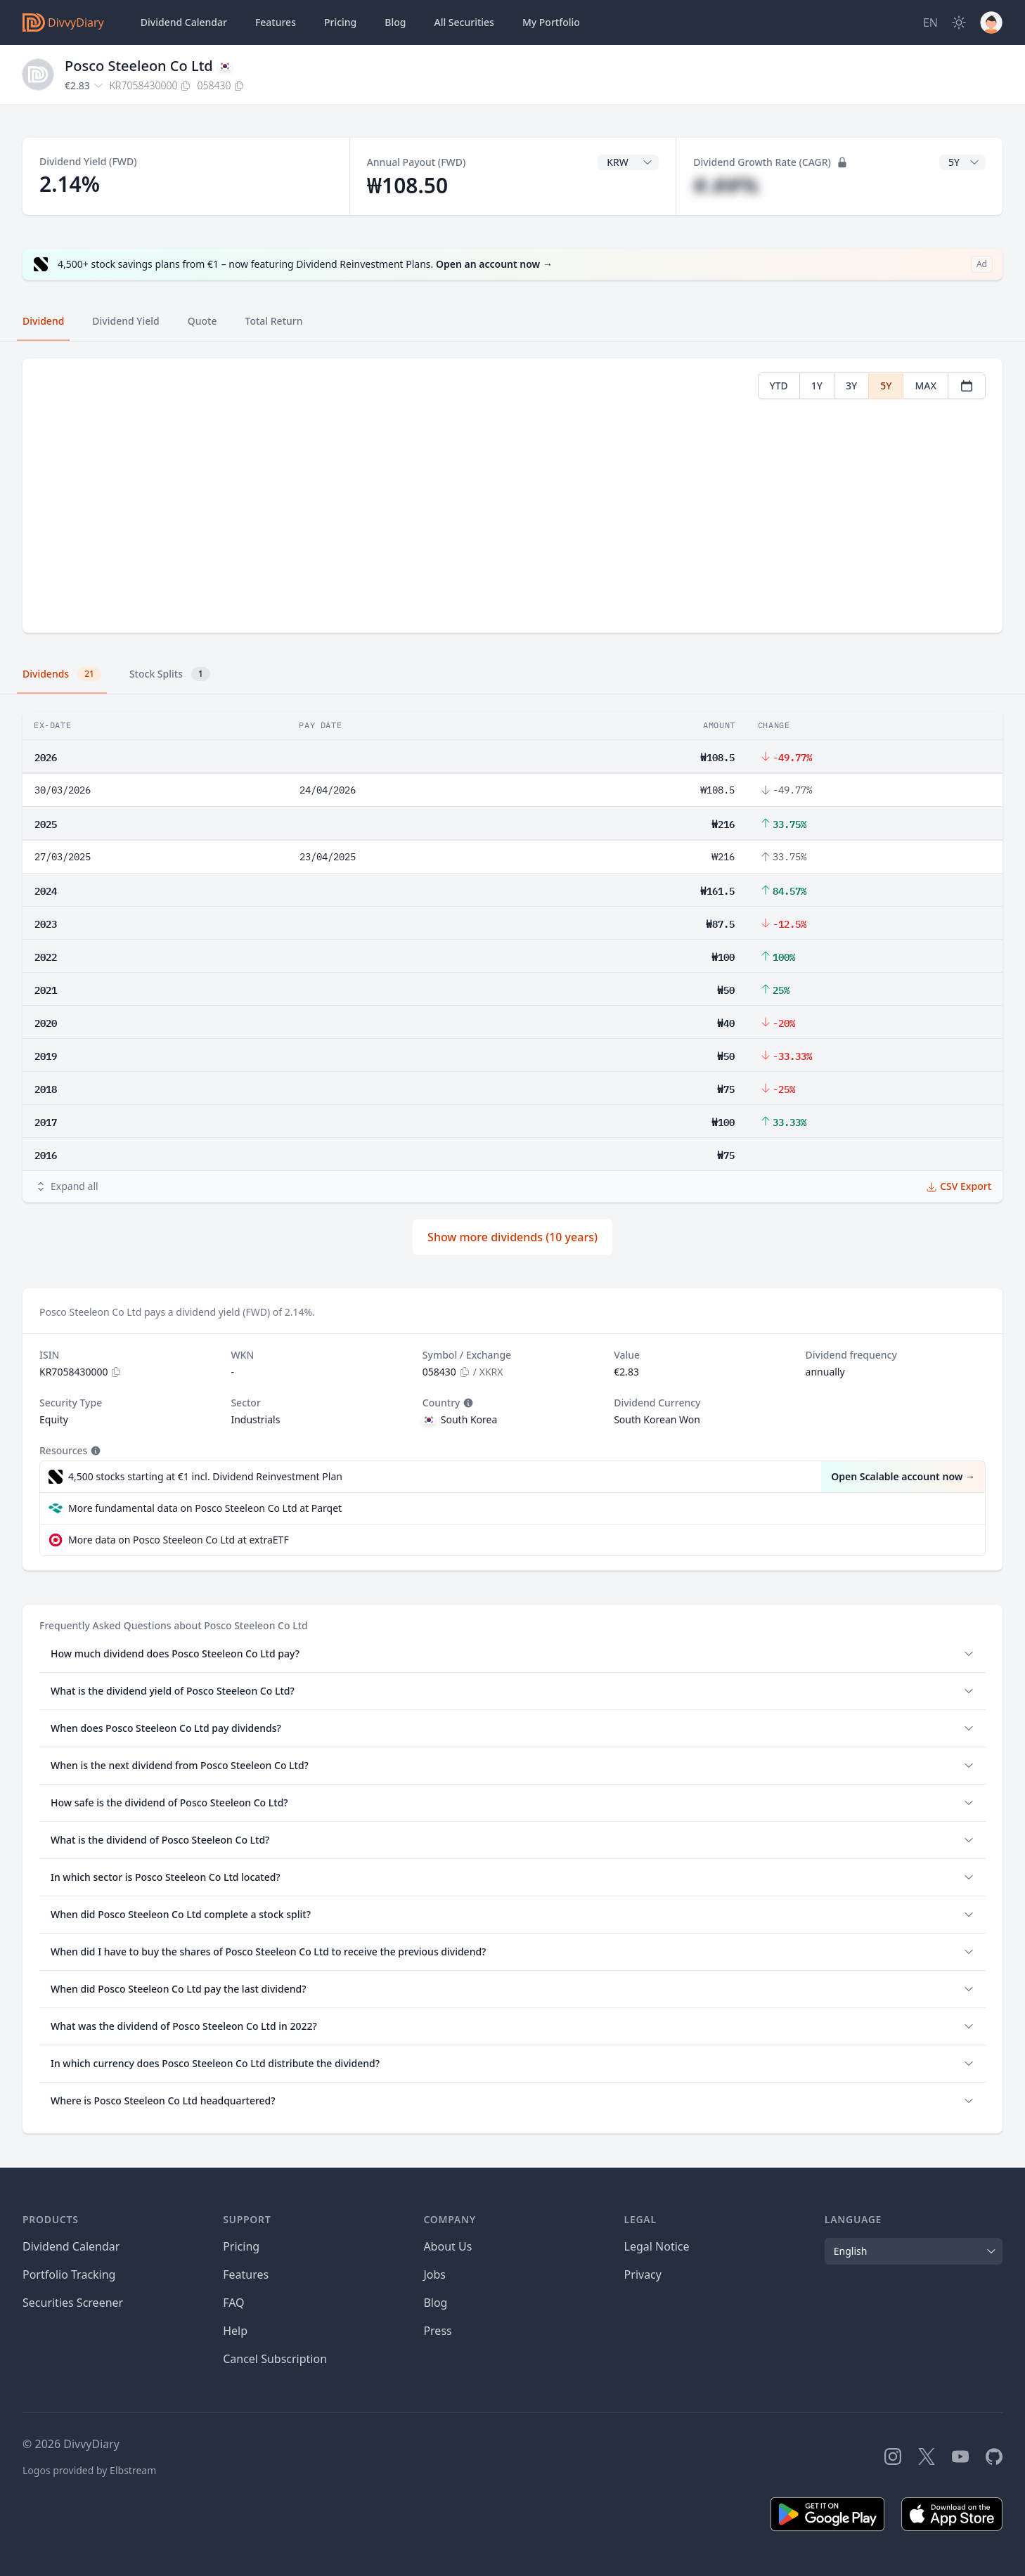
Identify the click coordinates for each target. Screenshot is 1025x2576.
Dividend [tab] (43, 321)
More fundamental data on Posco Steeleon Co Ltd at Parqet (205, 1508)
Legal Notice (657, 2246)
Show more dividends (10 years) (512, 1237)
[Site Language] (930, 22)
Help (235, 2330)
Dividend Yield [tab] (125, 321)
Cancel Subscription (275, 2359)
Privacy (643, 2274)
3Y (851, 385)
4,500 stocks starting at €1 (205, 1477)
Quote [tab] (202, 321)
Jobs (434, 2274)
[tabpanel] (512, 495)
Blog (435, 2302)
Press (437, 2330)
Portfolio (551, 22)
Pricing (340, 22)
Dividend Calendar (184, 22)
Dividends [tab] (61, 674)
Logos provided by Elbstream (89, 2470)
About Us (447, 2246)
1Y (817, 385)
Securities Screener (72, 2302)
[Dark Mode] (959, 22)
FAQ (233, 2302)
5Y (885, 385)
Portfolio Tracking (68, 2274)
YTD (779, 385)
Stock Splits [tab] (169, 674)
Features (275, 22)
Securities (464, 22)
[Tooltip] (467, 1403)
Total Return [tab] (274, 321)
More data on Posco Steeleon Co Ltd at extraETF (178, 1539)
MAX (925, 385)
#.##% (726, 185)
